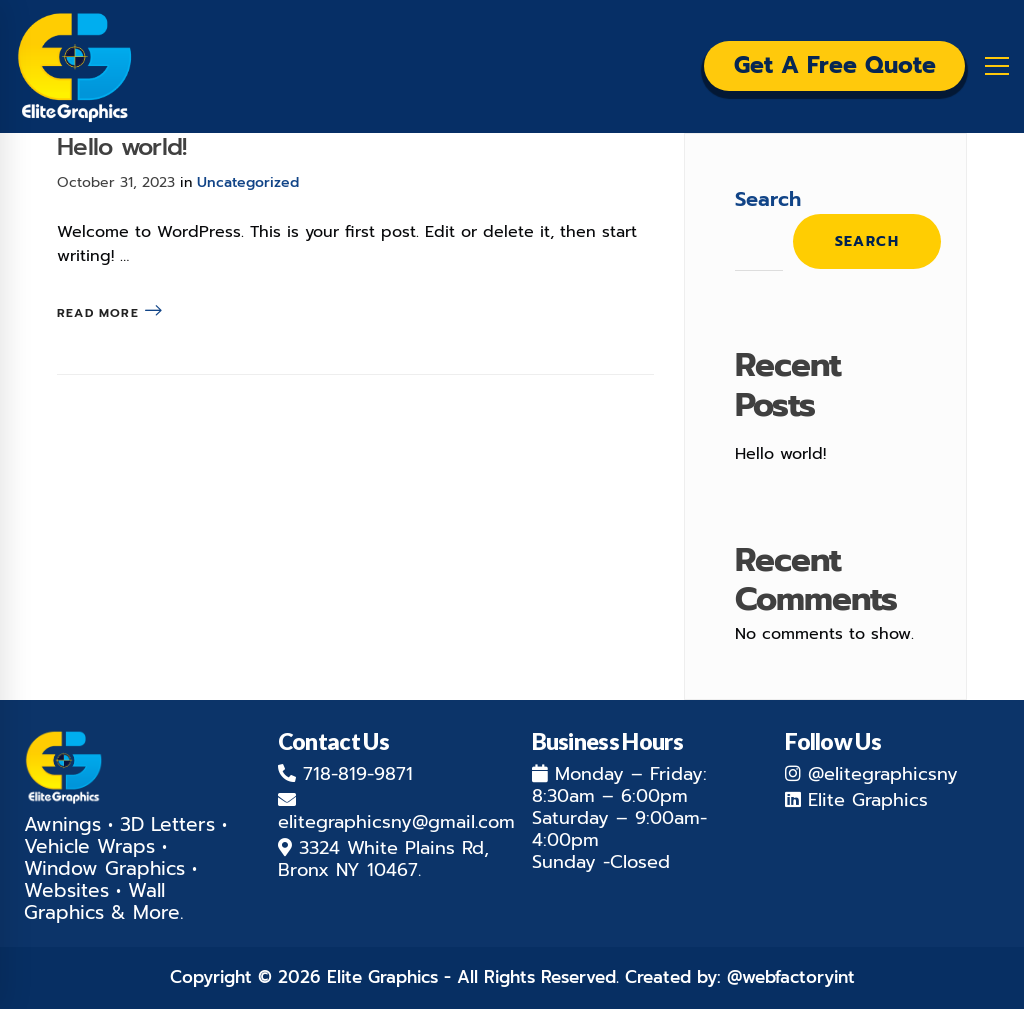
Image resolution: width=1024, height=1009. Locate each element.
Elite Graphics (868, 800)
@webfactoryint (791, 977)
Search (768, 199)
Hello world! (121, 147)
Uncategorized (248, 182)
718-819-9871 (358, 774)
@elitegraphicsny (883, 774)
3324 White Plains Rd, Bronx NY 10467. (383, 859)
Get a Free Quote (820, 67)
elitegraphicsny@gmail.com (396, 822)
